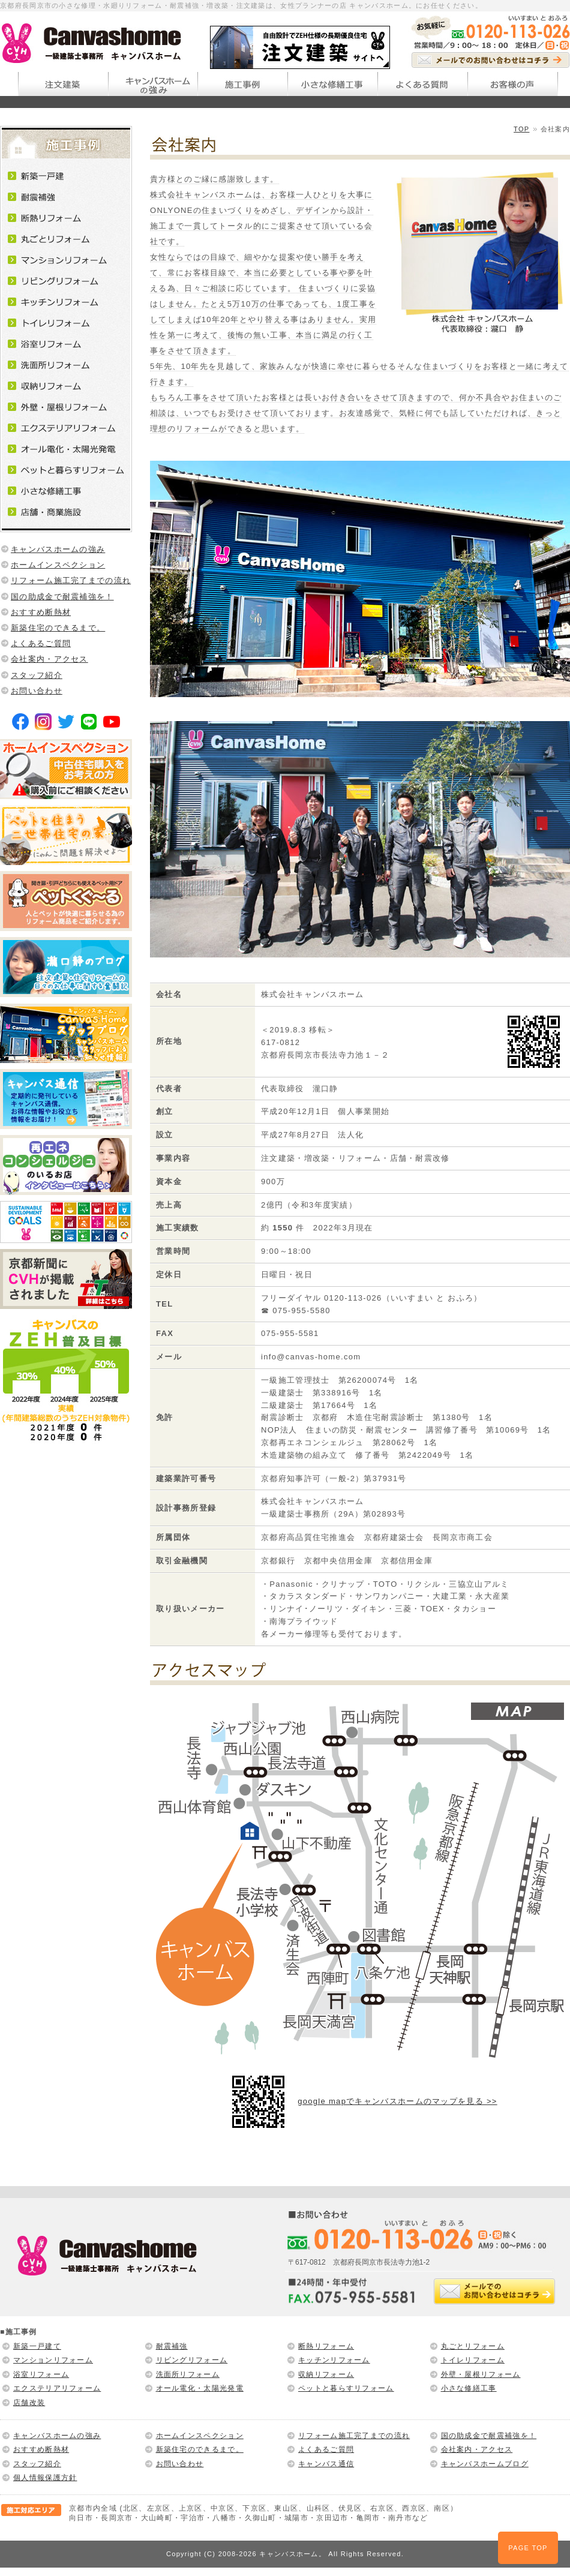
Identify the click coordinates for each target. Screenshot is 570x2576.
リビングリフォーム (192, 2360)
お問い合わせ (36, 690)
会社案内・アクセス (49, 658)
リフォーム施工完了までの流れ (71, 580)
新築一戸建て (37, 2346)
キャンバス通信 (326, 2464)
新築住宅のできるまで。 (58, 627)
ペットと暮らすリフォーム (346, 2388)
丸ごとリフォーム (473, 2346)
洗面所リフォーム (188, 2374)
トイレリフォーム (473, 2360)
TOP (521, 129)
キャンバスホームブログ (485, 2464)
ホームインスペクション (58, 564)
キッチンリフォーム (334, 2360)
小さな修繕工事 (469, 2388)
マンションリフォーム (53, 2360)
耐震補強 (172, 2346)
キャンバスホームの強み (58, 549)
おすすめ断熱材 (41, 612)
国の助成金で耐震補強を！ (62, 596)
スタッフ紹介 (36, 675)
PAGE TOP (527, 2547)
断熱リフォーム (326, 2346)
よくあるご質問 (41, 643)
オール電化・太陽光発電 (200, 2388)
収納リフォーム (326, 2374)
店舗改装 (29, 2402)
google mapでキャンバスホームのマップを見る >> (397, 2101)
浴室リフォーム (41, 2374)
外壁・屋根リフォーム (481, 2374)
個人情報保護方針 (45, 2477)
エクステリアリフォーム (57, 2388)
